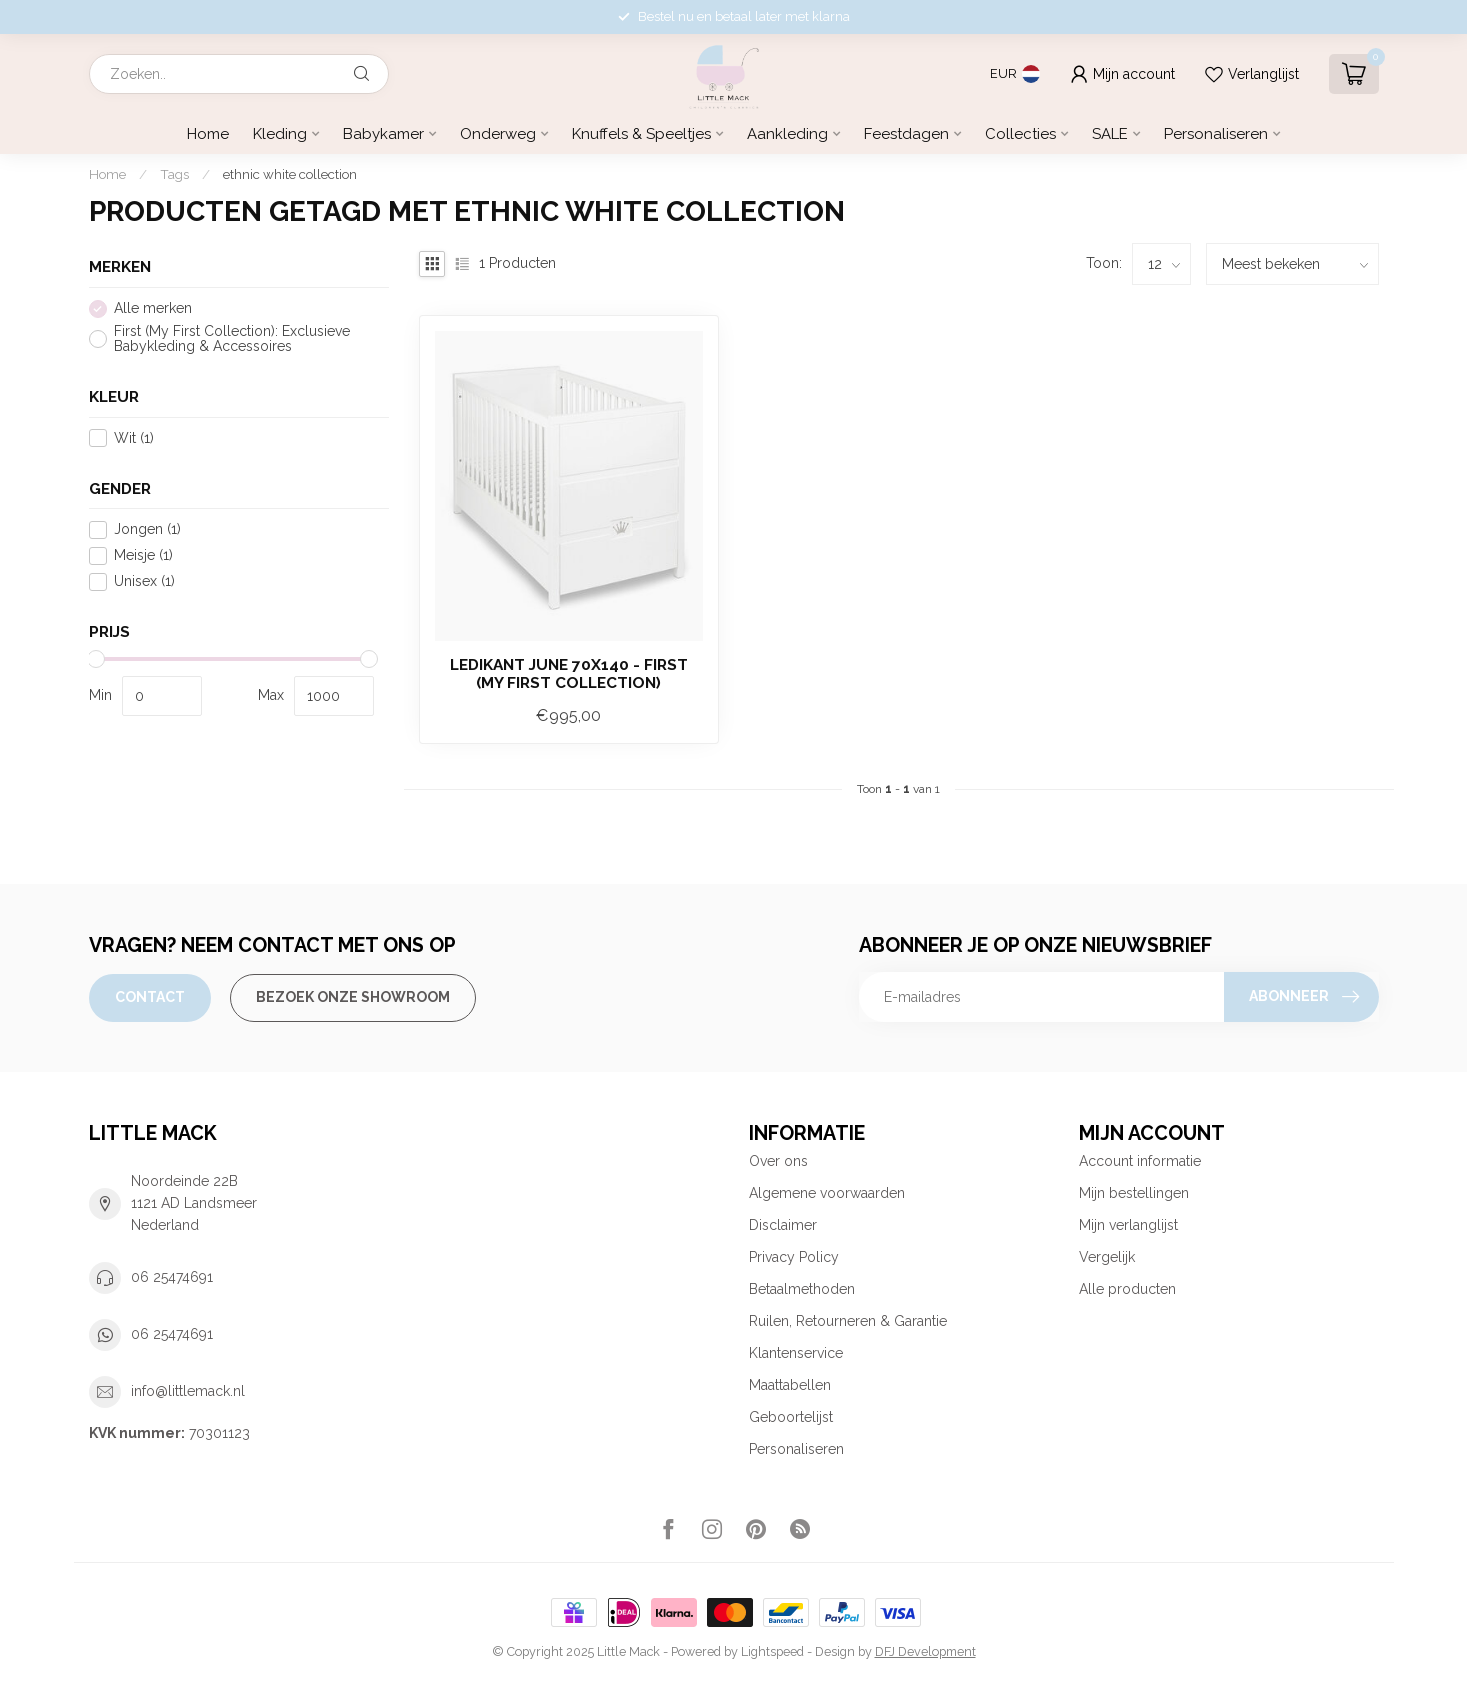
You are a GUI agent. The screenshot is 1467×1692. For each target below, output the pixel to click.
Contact (150, 997)
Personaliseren (1216, 134)
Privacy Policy (794, 1257)
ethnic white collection (290, 174)
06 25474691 (172, 1277)
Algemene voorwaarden (827, 1193)
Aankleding (787, 134)
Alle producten (1127, 1289)
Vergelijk (1107, 1257)
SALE (1110, 134)
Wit (134, 438)
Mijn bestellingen (1134, 1193)
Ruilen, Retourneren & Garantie (848, 1321)
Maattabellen (790, 1385)
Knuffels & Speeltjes (641, 134)
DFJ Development (925, 1651)
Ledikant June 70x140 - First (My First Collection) (569, 674)
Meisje (143, 555)
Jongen (147, 529)
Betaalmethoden (802, 1289)
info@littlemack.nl (188, 1391)
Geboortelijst (791, 1417)
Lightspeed (772, 1651)
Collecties (1020, 134)
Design (835, 1651)
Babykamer (383, 134)
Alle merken (153, 308)
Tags (174, 174)
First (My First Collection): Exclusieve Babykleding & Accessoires (232, 339)
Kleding (280, 134)
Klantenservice (796, 1353)
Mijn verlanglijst (1128, 1225)
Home (208, 134)
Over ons (778, 1161)
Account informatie (1140, 1161)
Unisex (144, 581)
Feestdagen (906, 134)
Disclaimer (783, 1225)
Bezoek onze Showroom (353, 997)
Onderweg (498, 134)
